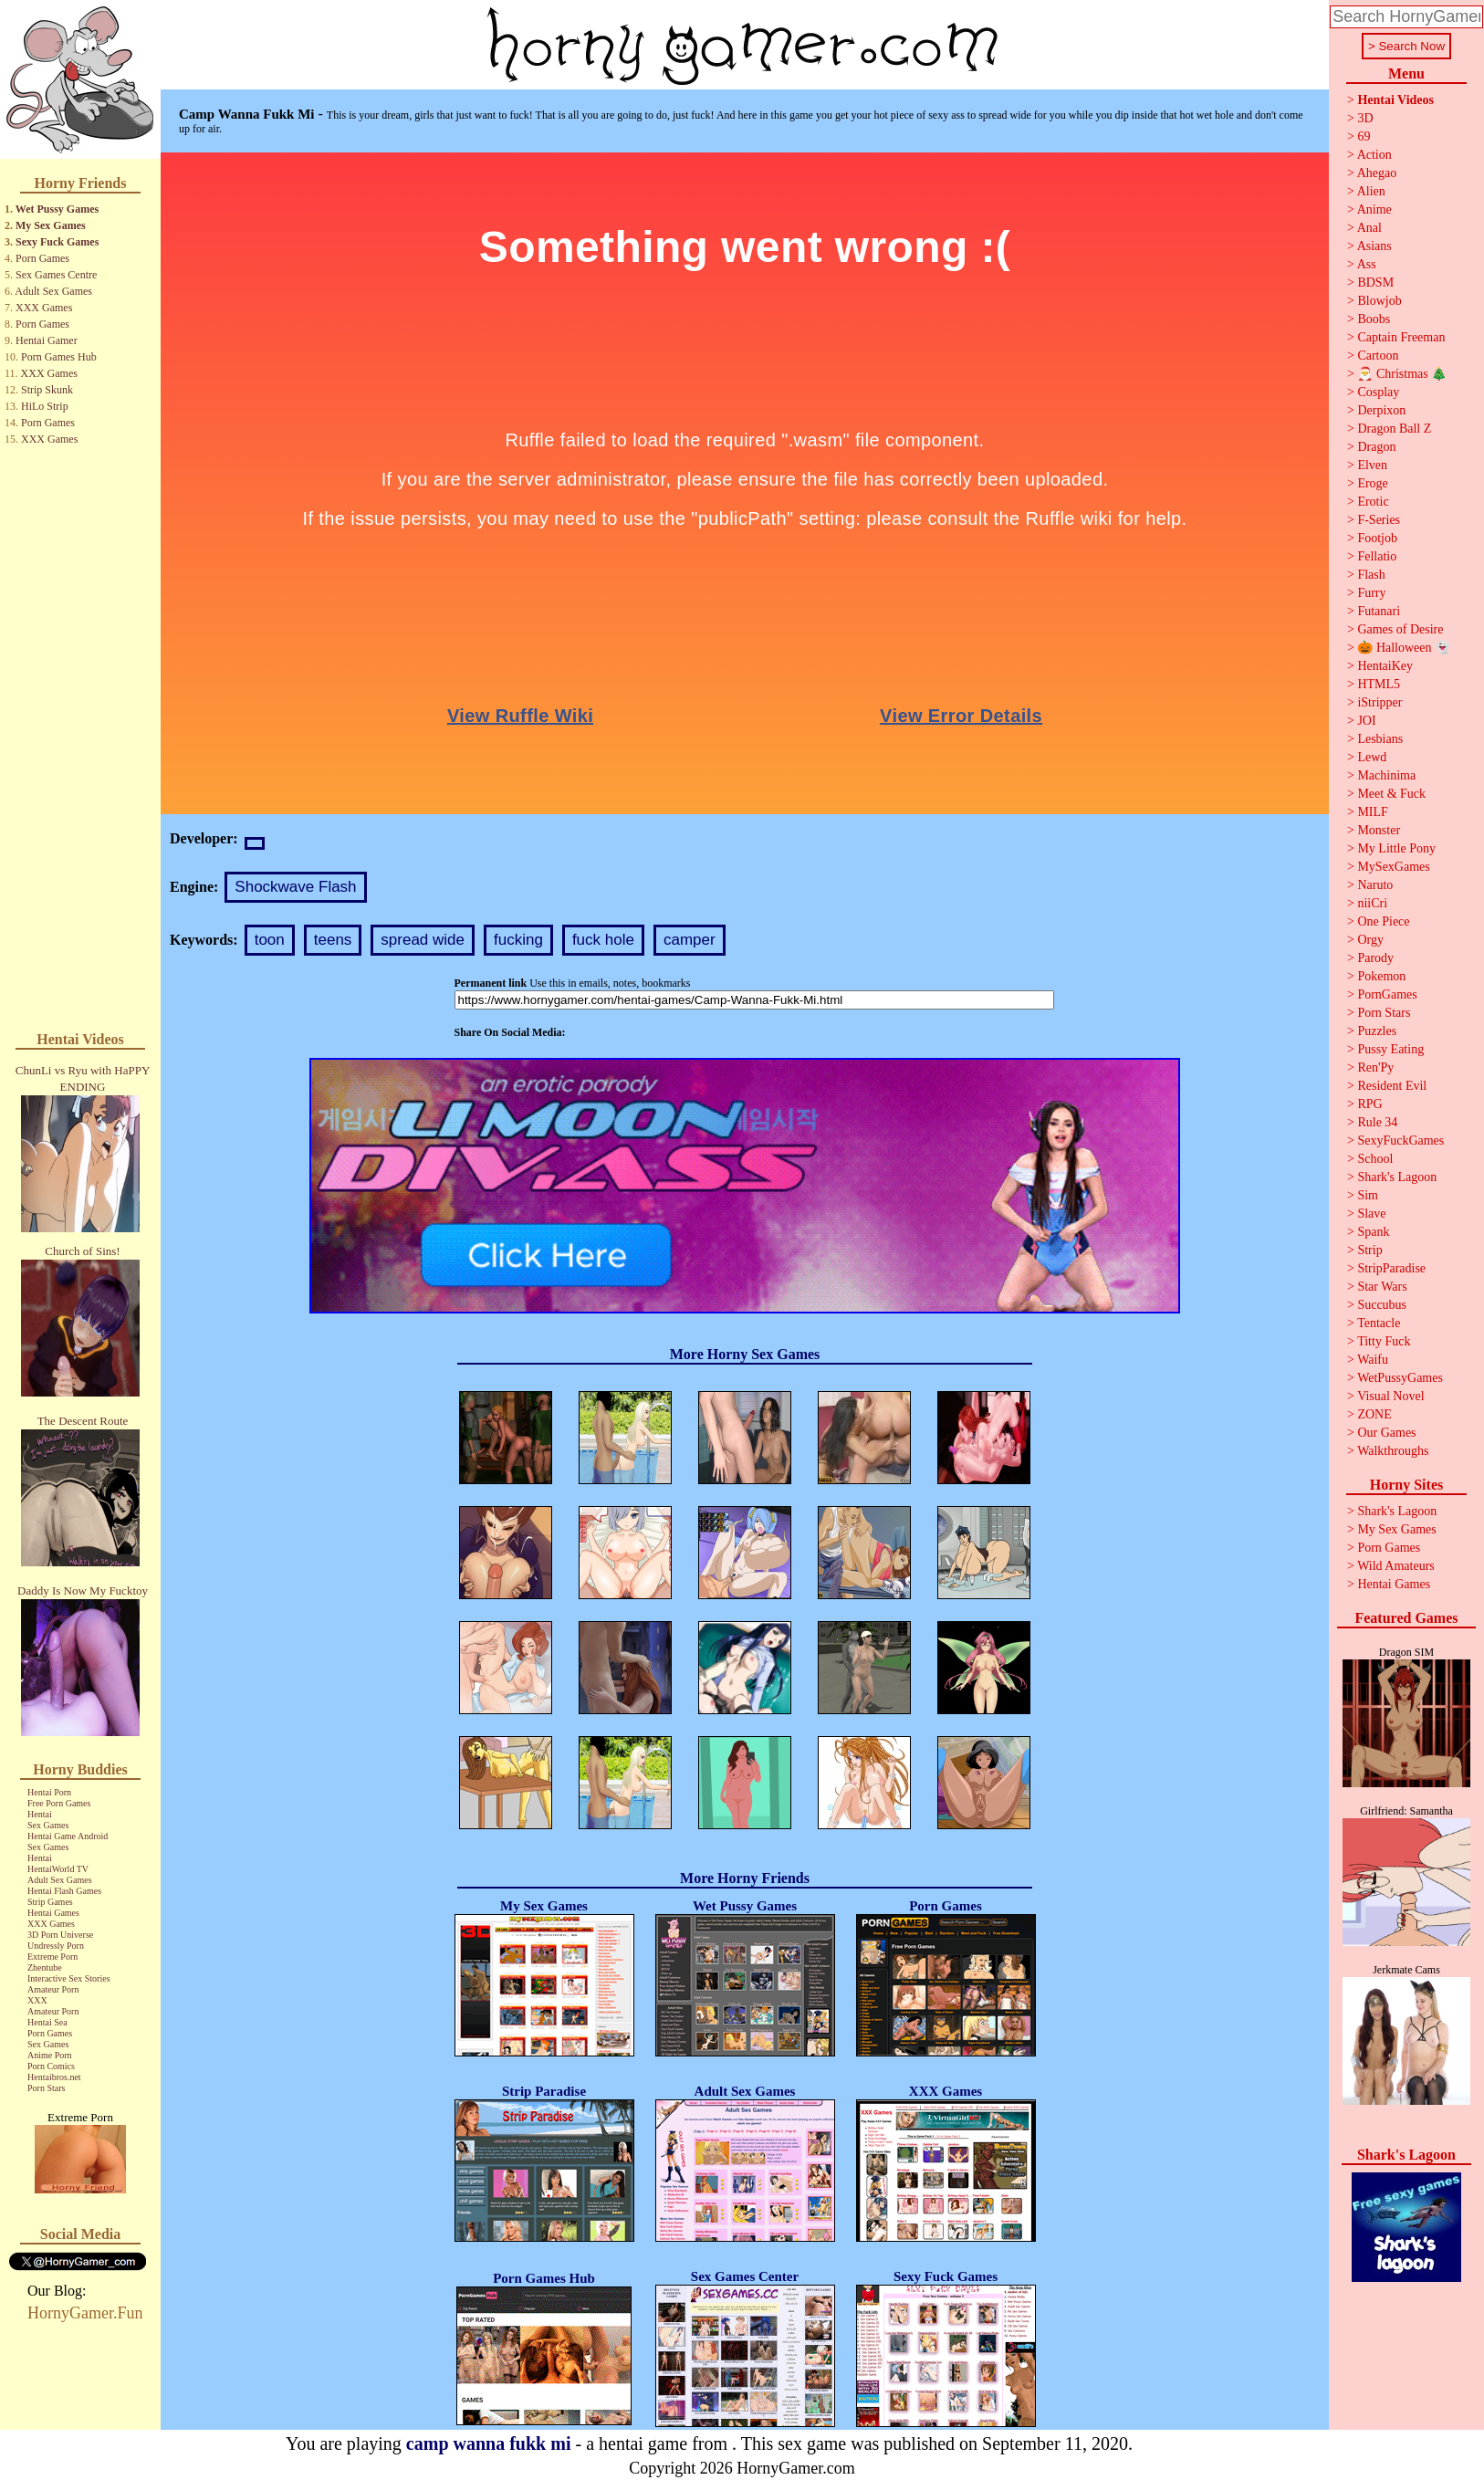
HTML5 (1378, 684)
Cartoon (1377, 355)
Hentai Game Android (67, 1836)
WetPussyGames (1400, 1378)
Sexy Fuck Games (57, 241)
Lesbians (1380, 739)
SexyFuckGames (1400, 1140)
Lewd (1371, 757)
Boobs (1373, 319)
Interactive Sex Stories (68, 1978)
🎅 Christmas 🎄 (1402, 374)
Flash (1371, 574)
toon (270, 939)
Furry (1371, 593)
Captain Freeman (1401, 337)
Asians (1374, 246)
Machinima (1386, 775)
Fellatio (1376, 556)
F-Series (1378, 520)
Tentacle (1378, 1323)
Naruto (1375, 885)
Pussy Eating (1390, 1049)
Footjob (1377, 538)
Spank (1373, 1232)
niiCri (1372, 903)
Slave (1371, 1213)
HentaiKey (1385, 666)
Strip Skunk (47, 389)
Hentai (39, 1814)
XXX (37, 2000)
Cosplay (1378, 392)
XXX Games (44, 307)
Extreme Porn (52, 1957)
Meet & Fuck (1391, 794)
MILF (1372, 812)
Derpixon (1381, 410)
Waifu (1372, 1359)
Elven (1372, 465)
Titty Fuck (1383, 1341)
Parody (1375, 958)
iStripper (1379, 702)
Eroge (1372, 483)
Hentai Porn (49, 1792)
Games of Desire (1400, 629)
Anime (1374, 209)
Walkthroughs (1392, 1451)
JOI (1366, 720)
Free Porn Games (58, 1803)
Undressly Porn (55, 1946)
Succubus (1381, 1305)
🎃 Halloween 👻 (1403, 647)
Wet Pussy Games (57, 209)
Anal (1369, 228)
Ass (1366, 264)
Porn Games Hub (59, 357)
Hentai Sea (47, 2022)
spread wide (423, 939)
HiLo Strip (44, 406)
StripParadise (1391, 1268)
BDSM (1375, 282)
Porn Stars (46, 2088)
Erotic (1372, 501)
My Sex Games (51, 225)
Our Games (1386, 1432)
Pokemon (1381, 976)
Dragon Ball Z (1394, 428)
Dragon (1376, 447)
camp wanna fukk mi (488, 2443)
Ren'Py (1375, 1067)
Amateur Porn (52, 1989)
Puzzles (1376, 1031)
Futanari (1378, 611)
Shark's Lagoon (1397, 1177)
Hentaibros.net (54, 2077)
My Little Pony (1396, 848)
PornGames (1386, 994)
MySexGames (1393, 867)
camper (690, 939)
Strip (1369, 1250)
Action (1374, 155)
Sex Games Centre (56, 274)
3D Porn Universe (60, 1935)
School (1375, 1159)
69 (1363, 136)
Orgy (1370, 940)
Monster (1378, 830)
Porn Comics (51, 2066)
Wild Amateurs (1396, 1566)
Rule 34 (1377, 1122)
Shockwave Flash (295, 886)
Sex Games (47, 1825)
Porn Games (42, 258)
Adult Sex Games (53, 291)
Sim (1367, 1195)
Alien (1371, 191)
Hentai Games (53, 1913)
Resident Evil (1392, 1086)
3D (1365, 118)
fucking (518, 939)
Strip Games (50, 1902)
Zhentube (44, 1967)
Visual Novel (1390, 1396)
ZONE (1374, 1414)
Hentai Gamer (47, 340)
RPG (1369, 1104)
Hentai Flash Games (64, 1891)
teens (333, 939)
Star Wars (1381, 1286)
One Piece (1383, 921)
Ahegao (1377, 173)
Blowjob (1379, 301)
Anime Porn (49, 2055)
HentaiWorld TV (58, 1869)
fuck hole (603, 939)
